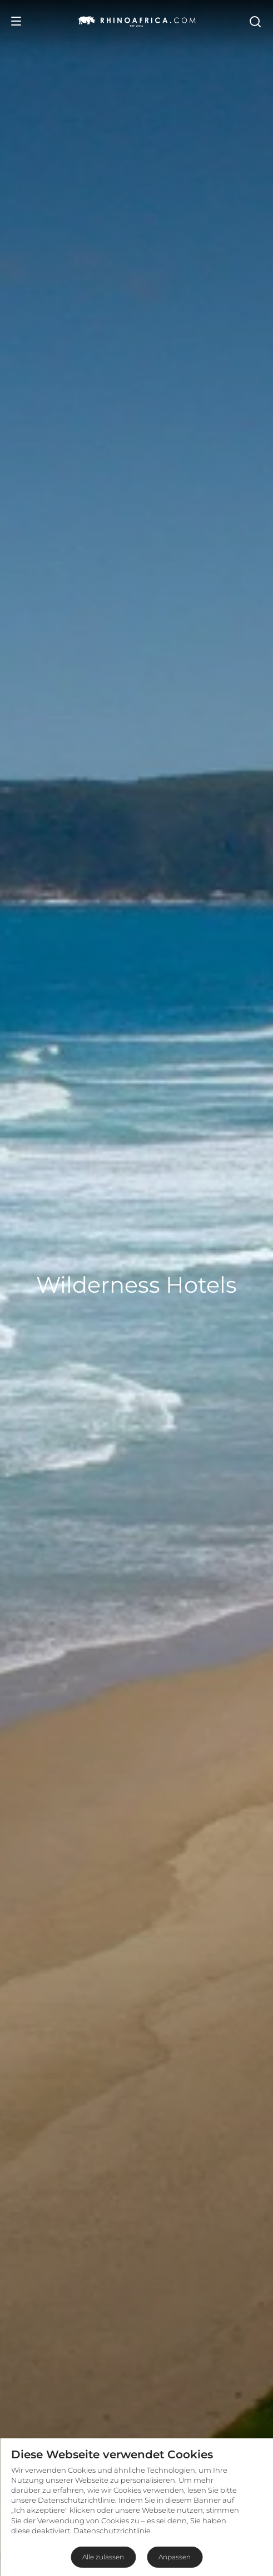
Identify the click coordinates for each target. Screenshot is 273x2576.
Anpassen (174, 2557)
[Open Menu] (16, 21)
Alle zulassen (103, 2557)
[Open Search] (255, 21)
